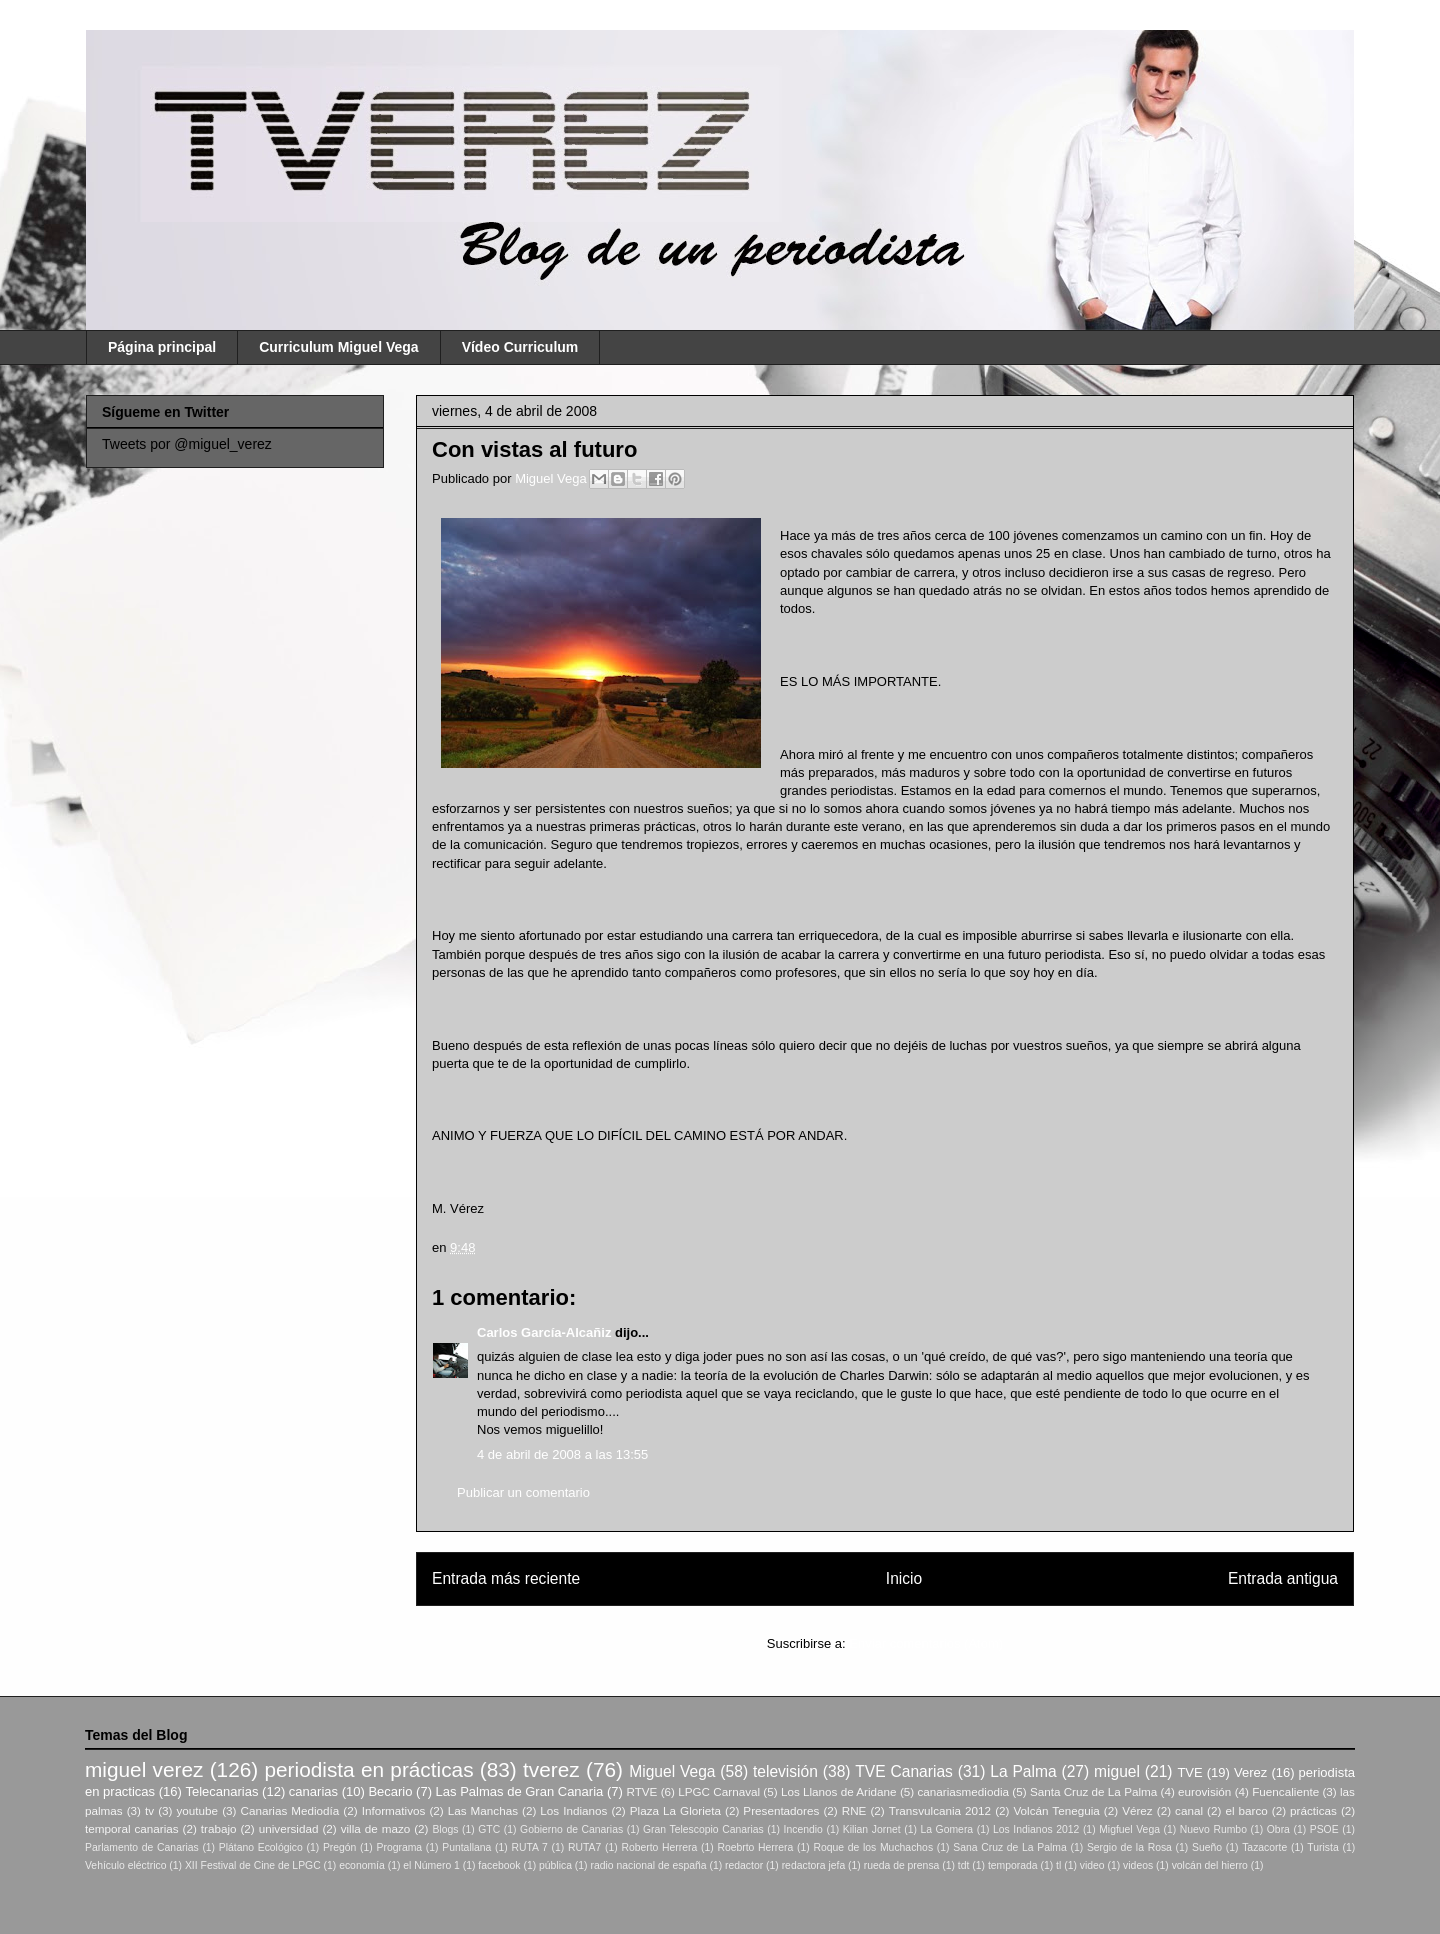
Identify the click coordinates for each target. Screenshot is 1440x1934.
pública (555, 1865)
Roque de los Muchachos (873, 1847)
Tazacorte (1264, 1847)
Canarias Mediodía (289, 1810)
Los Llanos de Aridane (839, 1791)
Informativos (394, 1810)
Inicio (904, 1578)
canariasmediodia (963, 1791)
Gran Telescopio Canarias (703, 1829)
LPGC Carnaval (719, 1791)
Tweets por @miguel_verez (187, 444)
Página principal (162, 347)
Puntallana (466, 1847)
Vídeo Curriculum (520, 347)
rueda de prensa (902, 1865)
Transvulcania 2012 (940, 1810)
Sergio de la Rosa (1129, 1847)
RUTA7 (584, 1847)
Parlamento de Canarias (142, 1847)
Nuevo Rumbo (1213, 1829)
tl (1058, 1865)
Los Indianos (573, 1810)
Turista (1322, 1847)
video (1092, 1865)
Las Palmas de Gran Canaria (520, 1791)
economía (362, 1865)
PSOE (1324, 1829)
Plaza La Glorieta (675, 1810)
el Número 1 (431, 1865)
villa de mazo (376, 1828)
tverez (551, 1769)
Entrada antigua (1283, 1578)
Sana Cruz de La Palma (1010, 1847)
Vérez (1137, 1810)
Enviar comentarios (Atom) (926, 1643)
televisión (785, 1771)
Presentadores (781, 1810)
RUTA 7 (529, 1847)
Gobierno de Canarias (571, 1829)
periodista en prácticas (368, 1769)
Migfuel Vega (1129, 1829)
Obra (1278, 1829)
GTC (489, 1829)
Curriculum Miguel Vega (338, 347)
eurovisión (1204, 1791)
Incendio (803, 1829)
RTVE (641, 1791)
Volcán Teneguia (1056, 1810)
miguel (1117, 1771)
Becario (390, 1791)
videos (1138, 1865)
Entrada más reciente (506, 1578)
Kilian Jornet (872, 1829)
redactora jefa (814, 1865)
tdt (964, 1865)
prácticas (1313, 1810)
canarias (313, 1791)
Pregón (340, 1847)
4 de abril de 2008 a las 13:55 (562, 1454)
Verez (1250, 1772)
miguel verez (144, 1769)
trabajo (219, 1828)
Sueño (1207, 1847)
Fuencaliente (1285, 1791)
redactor (744, 1865)
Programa (400, 1847)
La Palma (1023, 1771)
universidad (289, 1828)
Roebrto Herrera (755, 1847)
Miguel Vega (552, 478)
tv (149, 1810)
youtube (198, 1810)
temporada (1013, 1865)
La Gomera (946, 1829)
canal (1189, 1810)
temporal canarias (132, 1828)
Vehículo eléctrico (125, 1865)
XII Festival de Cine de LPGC (253, 1865)
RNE (854, 1810)
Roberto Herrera (659, 1847)
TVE (1189, 1772)
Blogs (445, 1829)
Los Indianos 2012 (1036, 1829)
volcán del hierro (1210, 1865)
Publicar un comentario (523, 1492)
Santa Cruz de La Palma (1093, 1791)
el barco (1246, 1810)
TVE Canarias (904, 1771)
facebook (499, 1865)
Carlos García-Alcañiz (544, 1332)
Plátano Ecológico (261, 1847)
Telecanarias (221, 1791)
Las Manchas (483, 1810)
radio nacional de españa (648, 1865)
